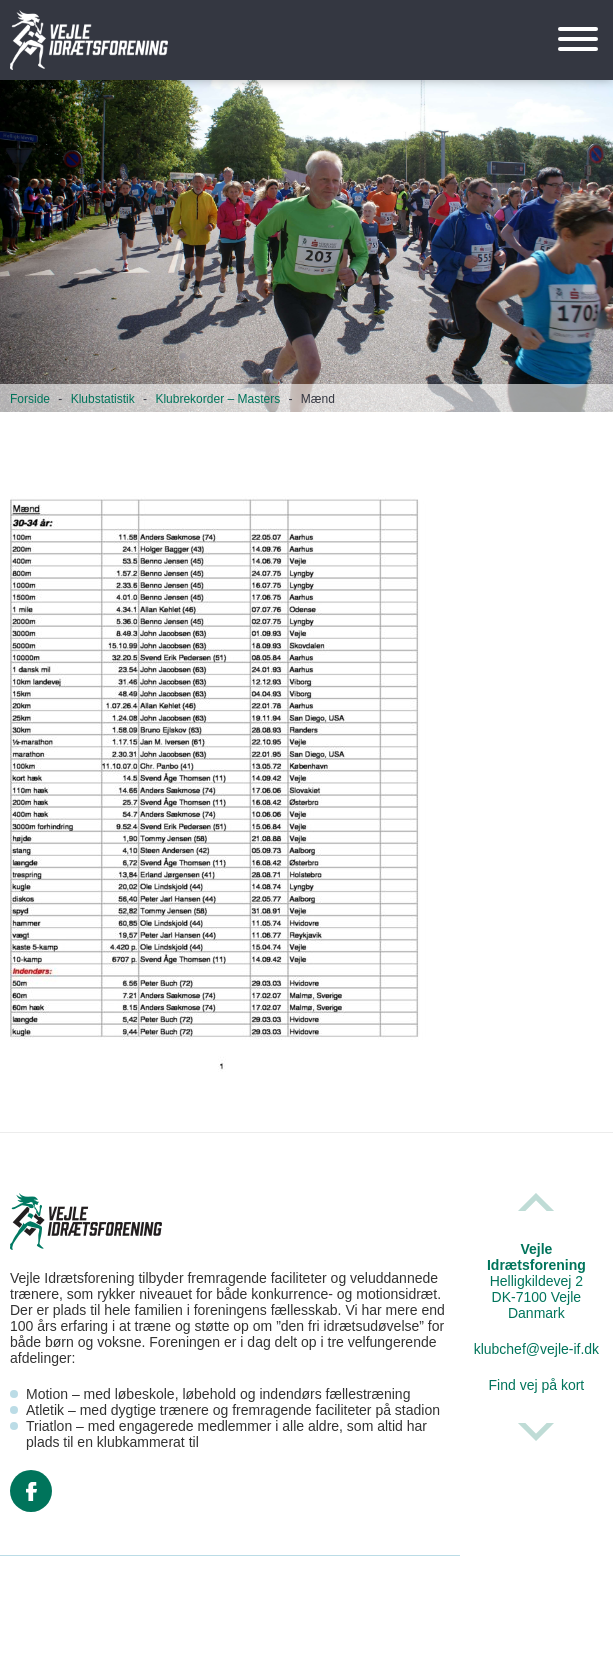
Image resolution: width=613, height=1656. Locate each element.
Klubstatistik (103, 399)
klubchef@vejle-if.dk (537, 1349)
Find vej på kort (537, 1385)
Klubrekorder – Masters (217, 399)
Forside (30, 399)
